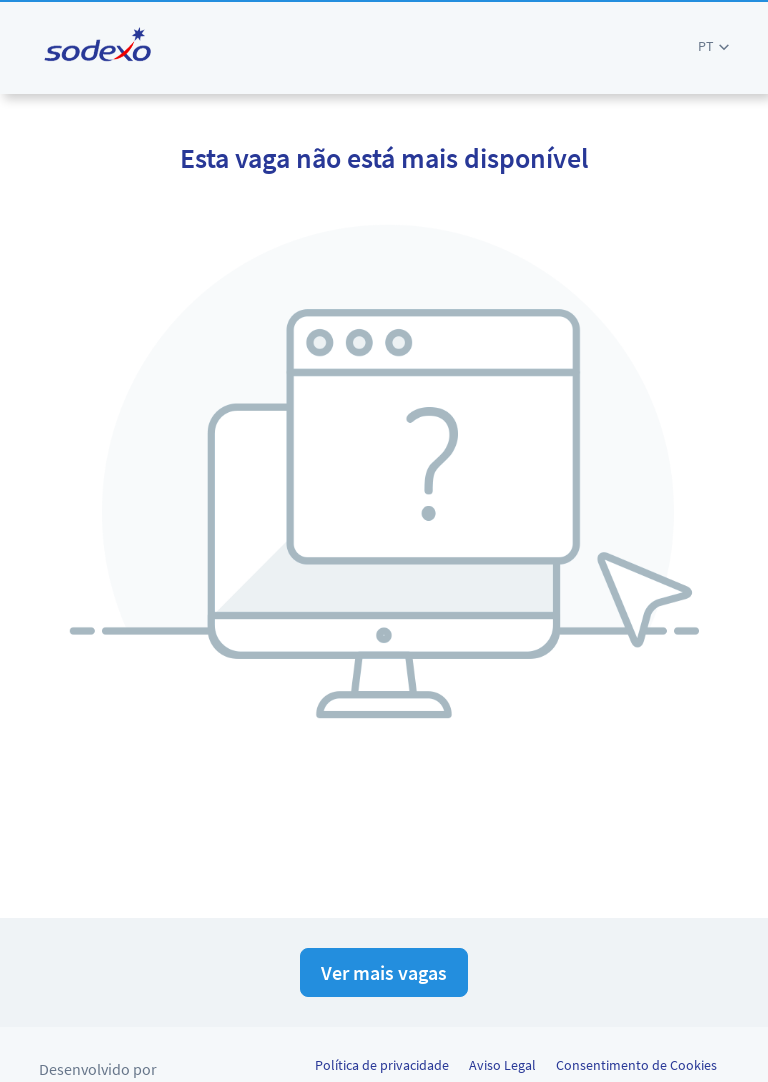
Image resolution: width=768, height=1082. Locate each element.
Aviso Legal (502, 1065)
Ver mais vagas (384, 972)
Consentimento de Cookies (636, 1065)
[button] (713, 46)
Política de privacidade (382, 1065)
